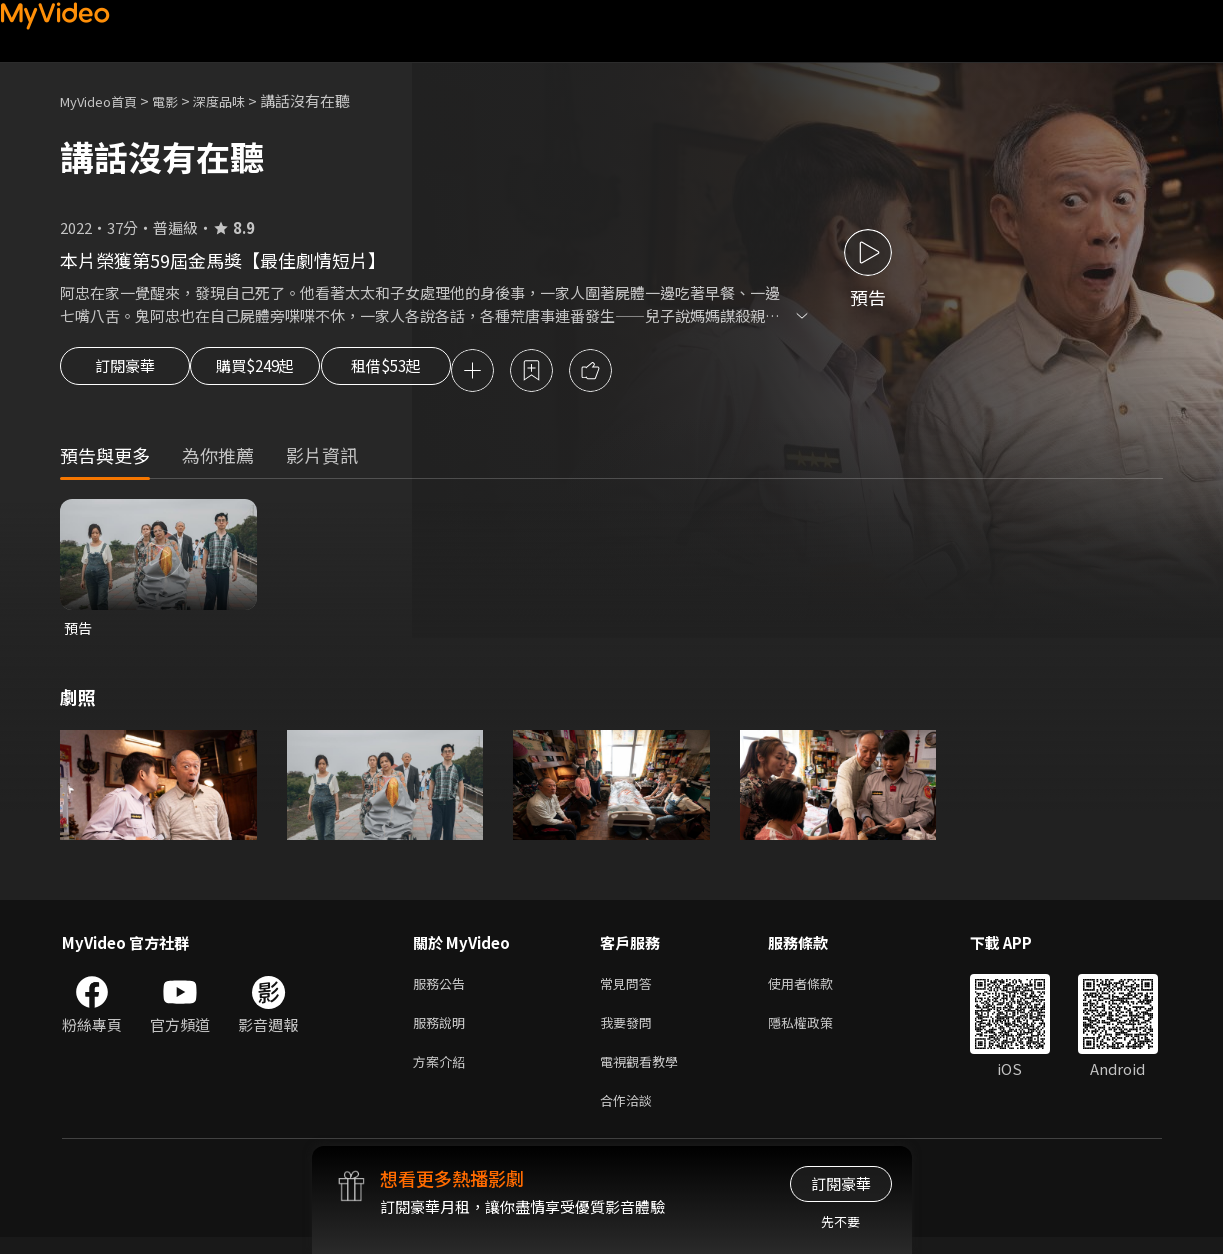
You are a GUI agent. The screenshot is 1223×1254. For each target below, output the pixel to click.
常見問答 (630, 989)
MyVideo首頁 (105, 100)
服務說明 (443, 1031)
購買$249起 (278, 372)
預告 (79, 631)
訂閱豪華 (125, 372)
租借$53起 (433, 372)
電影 (181, 100)
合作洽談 (630, 1115)
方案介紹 (443, 1073)
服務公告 (443, 989)
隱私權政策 (817, 1031)
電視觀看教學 (645, 1073)
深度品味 (241, 100)
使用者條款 (817, 989)
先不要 (840, 1221)
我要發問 (630, 1031)
